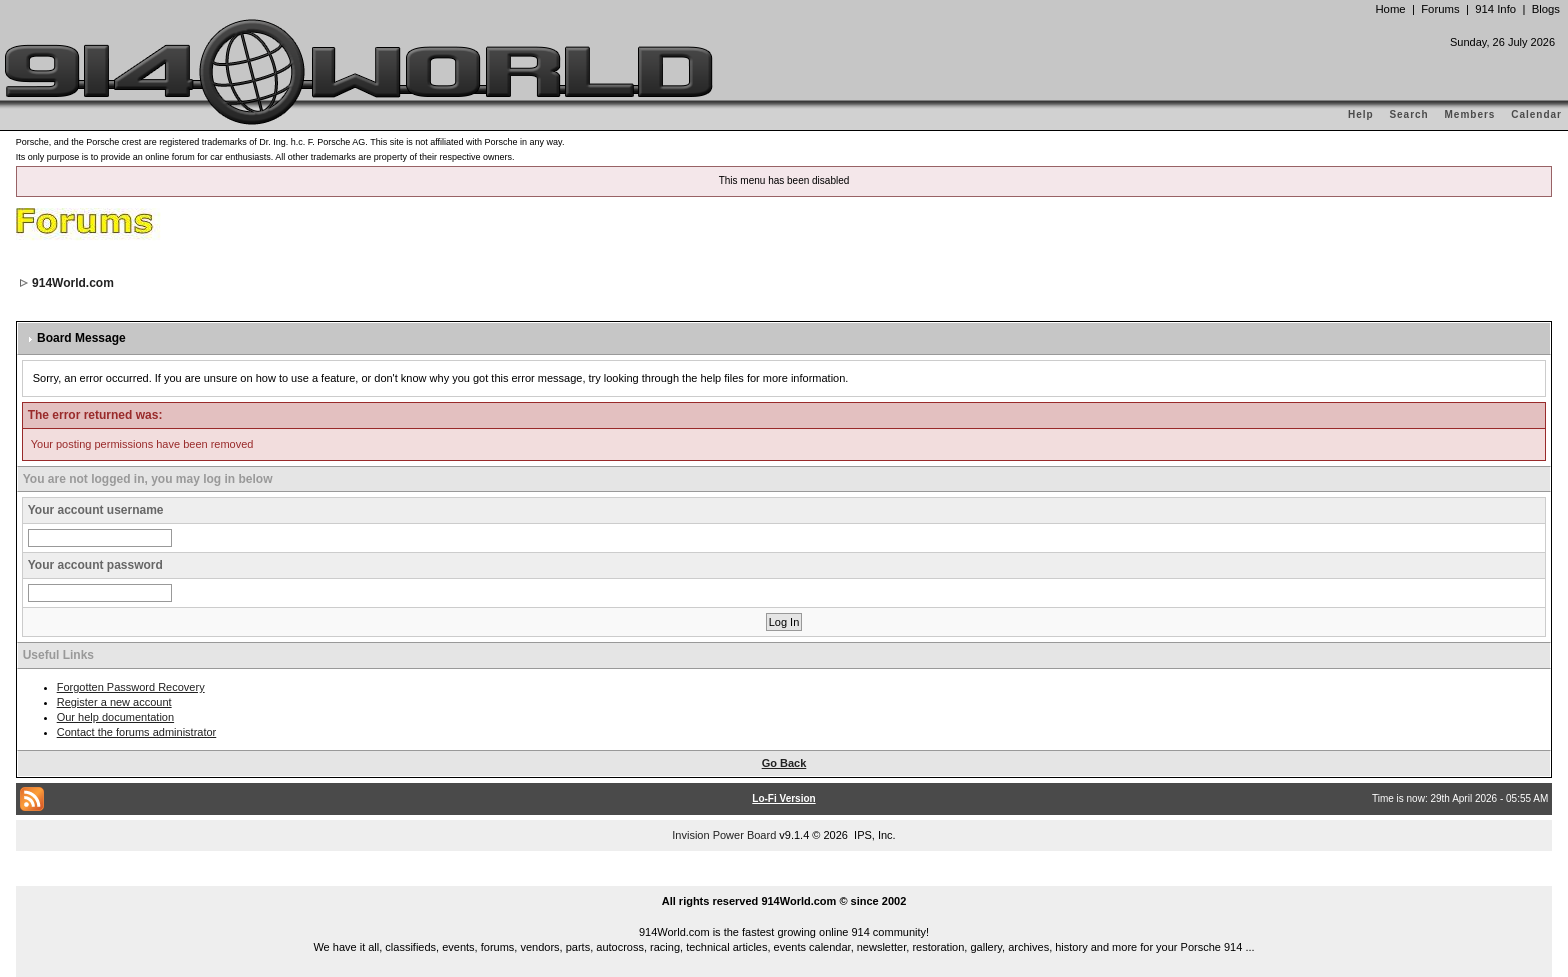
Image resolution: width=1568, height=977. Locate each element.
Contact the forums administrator (137, 732)
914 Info (1495, 9)
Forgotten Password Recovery (131, 687)
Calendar (1536, 114)
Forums (1440, 9)
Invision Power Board (724, 835)
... (784, 878)
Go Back (784, 763)
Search (1408, 114)
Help (1361, 114)
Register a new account (114, 702)
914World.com (73, 283)
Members (1470, 114)
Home (1390, 9)
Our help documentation (115, 717)
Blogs (1546, 9)
